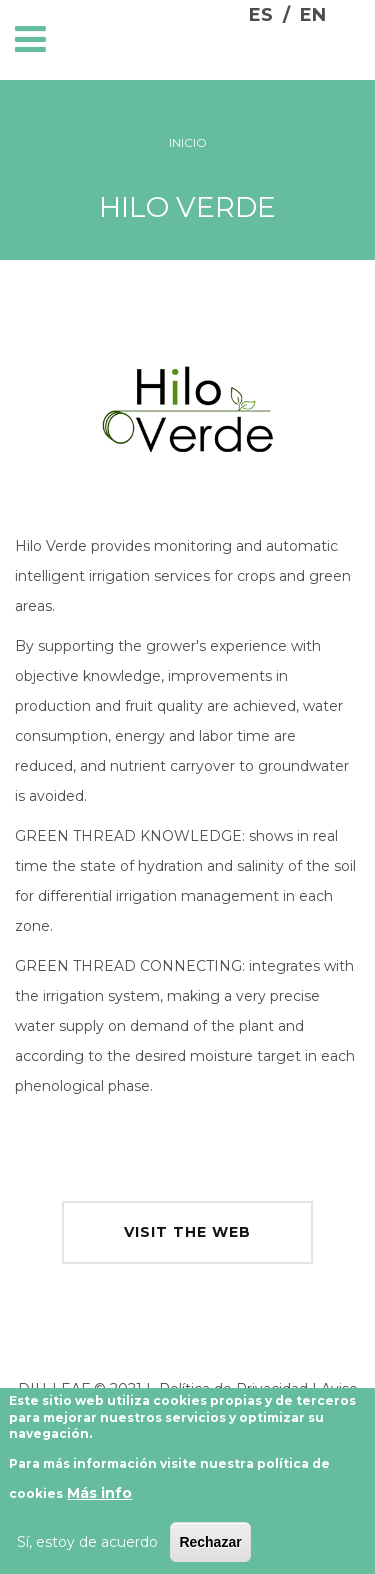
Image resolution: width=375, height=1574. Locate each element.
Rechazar (210, 1550)
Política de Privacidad (233, 1389)
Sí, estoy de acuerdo (87, 1550)
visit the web (187, 1232)
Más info (99, 1501)
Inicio (188, 142)
